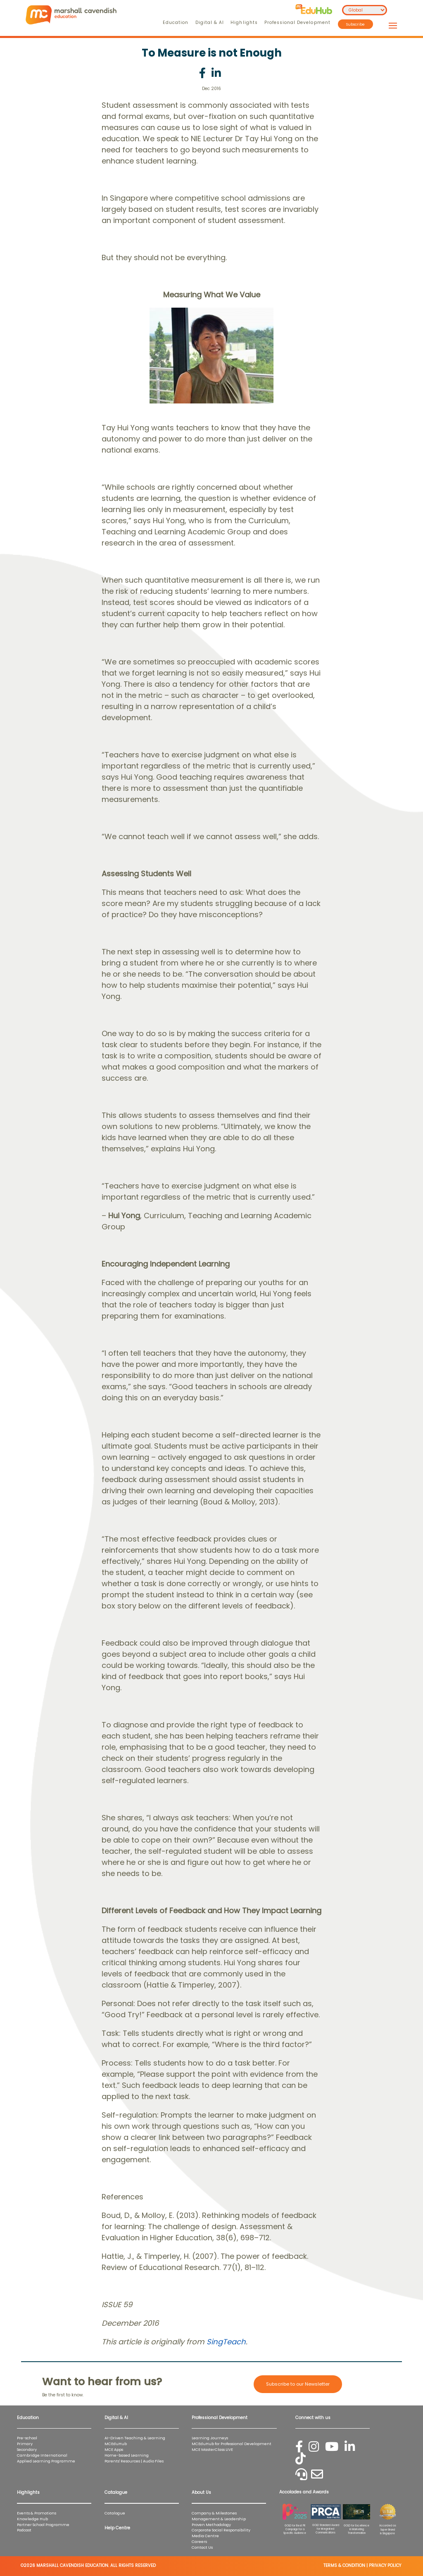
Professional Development (297, 22)
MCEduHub (116, 2443)
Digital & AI (209, 22)
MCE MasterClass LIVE (212, 2449)
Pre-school (27, 2438)
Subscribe (355, 24)
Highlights (244, 22)
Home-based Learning (127, 2455)
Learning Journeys (210, 2438)
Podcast (24, 2530)
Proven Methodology (211, 2524)
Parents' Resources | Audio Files (134, 2461)
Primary (25, 2443)
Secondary (27, 2449)
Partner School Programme (43, 2524)
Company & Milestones (214, 2513)
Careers (199, 2541)
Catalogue (115, 2513)
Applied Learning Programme (47, 2461)
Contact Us (202, 2547)
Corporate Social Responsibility (221, 2530)
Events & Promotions (36, 2513)
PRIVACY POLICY (385, 2565)
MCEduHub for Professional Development (231, 2443)
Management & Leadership (219, 2518)
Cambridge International (42, 2455)
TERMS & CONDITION (344, 2565)
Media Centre (205, 2535)
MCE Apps (114, 2449)
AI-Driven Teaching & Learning (135, 2438)
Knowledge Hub (32, 2518)
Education (175, 22)
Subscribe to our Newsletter (298, 2384)
